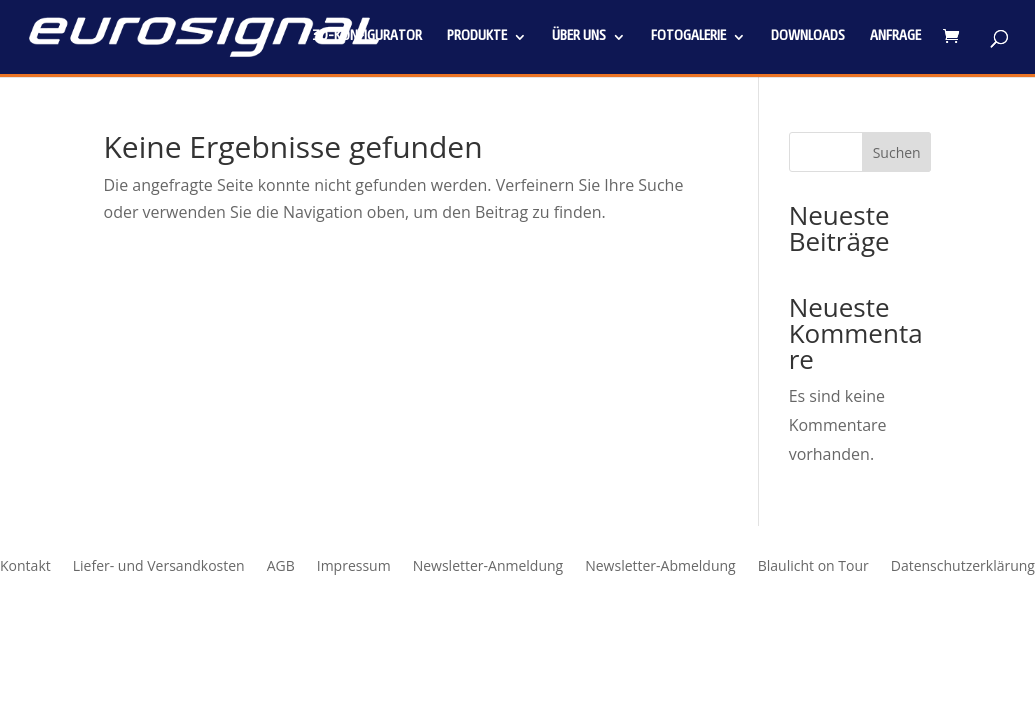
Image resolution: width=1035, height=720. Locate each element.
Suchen (897, 152)
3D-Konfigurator (367, 37)
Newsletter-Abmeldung (660, 567)
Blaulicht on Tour (813, 567)
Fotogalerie (688, 37)
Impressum (354, 567)
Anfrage (895, 37)
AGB (281, 567)
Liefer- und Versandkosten (159, 567)
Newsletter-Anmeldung (488, 567)
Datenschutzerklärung (963, 567)
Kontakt (25, 567)
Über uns (579, 37)
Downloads (808, 37)
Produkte (477, 37)
